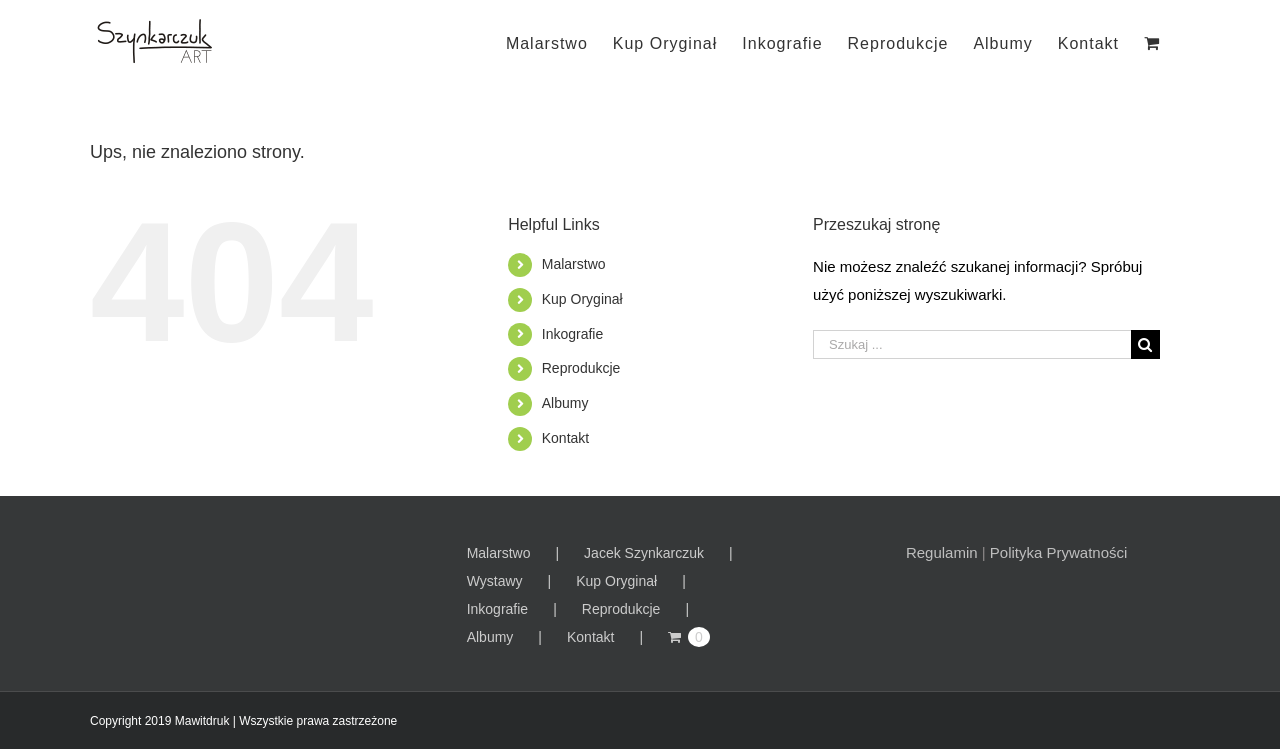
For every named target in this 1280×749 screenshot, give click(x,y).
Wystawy (495, 581)
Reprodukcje (581, 368)
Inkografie (572, 334)
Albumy (565, 403)
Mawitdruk (202, 721)
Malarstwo (574, 264)
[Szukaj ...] (972, 344)
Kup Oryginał (582, 299)
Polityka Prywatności (1059, 552)
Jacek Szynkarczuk (644, 553)
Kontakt (565, 438)
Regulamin (942, 552)
